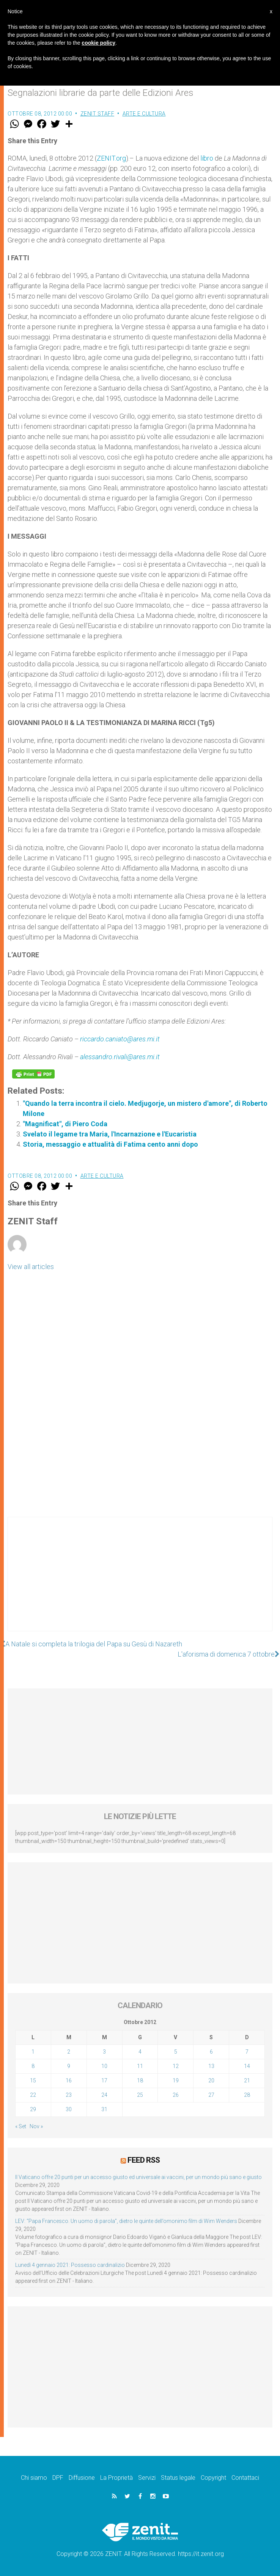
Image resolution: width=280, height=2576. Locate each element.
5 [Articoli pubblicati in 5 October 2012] (175, 2052)
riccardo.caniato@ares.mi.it (120, 1039)
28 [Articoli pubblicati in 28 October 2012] (247, 2095)
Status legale (178, 2477)
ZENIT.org (111, 158)
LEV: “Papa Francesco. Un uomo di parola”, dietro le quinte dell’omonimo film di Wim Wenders (126, 2221)
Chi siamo (34, 2477)
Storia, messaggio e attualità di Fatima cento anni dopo (110, 1144)
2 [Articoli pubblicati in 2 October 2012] (68, 2052)
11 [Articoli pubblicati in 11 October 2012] (140, 2066)
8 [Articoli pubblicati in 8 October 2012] (33, 2066)
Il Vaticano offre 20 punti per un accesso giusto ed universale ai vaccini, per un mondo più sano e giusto (138, 2177)
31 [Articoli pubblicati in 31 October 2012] (104, 2109)
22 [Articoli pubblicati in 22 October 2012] (33, 2095)
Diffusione (82, 2477)
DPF (57, 2477)
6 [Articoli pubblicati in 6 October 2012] (211, 2052)
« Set (20, 2126)
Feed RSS (143, 2160)
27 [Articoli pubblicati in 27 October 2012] (211, 2095)
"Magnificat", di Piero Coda (65, 1124)
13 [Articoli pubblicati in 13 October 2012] (211, 2066)
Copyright (213, 2477)
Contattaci (245, 2477)
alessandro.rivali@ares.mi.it (120, 1057)
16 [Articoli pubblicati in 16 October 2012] (69, 2080)
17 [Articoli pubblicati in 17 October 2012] (104, 2080)
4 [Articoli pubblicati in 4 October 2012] (140, 2052)
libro (206, 158)
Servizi (147, 2477)
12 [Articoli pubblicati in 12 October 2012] (176, 2066)
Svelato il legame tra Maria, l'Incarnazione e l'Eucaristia (110, 1134)
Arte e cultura (144, 114)
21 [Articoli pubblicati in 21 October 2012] (247, 2080)
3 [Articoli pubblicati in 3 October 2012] (104, 2052)
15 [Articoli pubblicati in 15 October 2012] (33, 2080)
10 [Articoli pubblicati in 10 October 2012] (104, 2066)
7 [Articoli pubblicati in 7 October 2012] (247, 2052)
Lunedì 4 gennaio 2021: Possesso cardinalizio (70, 2265)
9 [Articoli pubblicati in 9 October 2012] (68, 2066)
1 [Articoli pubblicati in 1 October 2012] (33, 2052)
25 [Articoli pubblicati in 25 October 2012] (140, 2095)
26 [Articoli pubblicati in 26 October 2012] (176, 2095)
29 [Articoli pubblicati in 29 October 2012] (33, 2109)
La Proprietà (116, 2477)
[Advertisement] (140, 1582)
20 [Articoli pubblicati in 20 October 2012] (211, 2080)
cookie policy (98, 43)
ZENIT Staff (97, 114)
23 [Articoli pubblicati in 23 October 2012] (69, 2095)
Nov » (36, 2126)
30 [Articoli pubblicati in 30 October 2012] (69, 2109)
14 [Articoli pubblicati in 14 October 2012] (247, 2066)
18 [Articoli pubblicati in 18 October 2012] (140, 2080)
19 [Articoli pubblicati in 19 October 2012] (176, 2080)
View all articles (31, 1267)
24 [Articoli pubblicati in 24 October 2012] (104, 2095)
